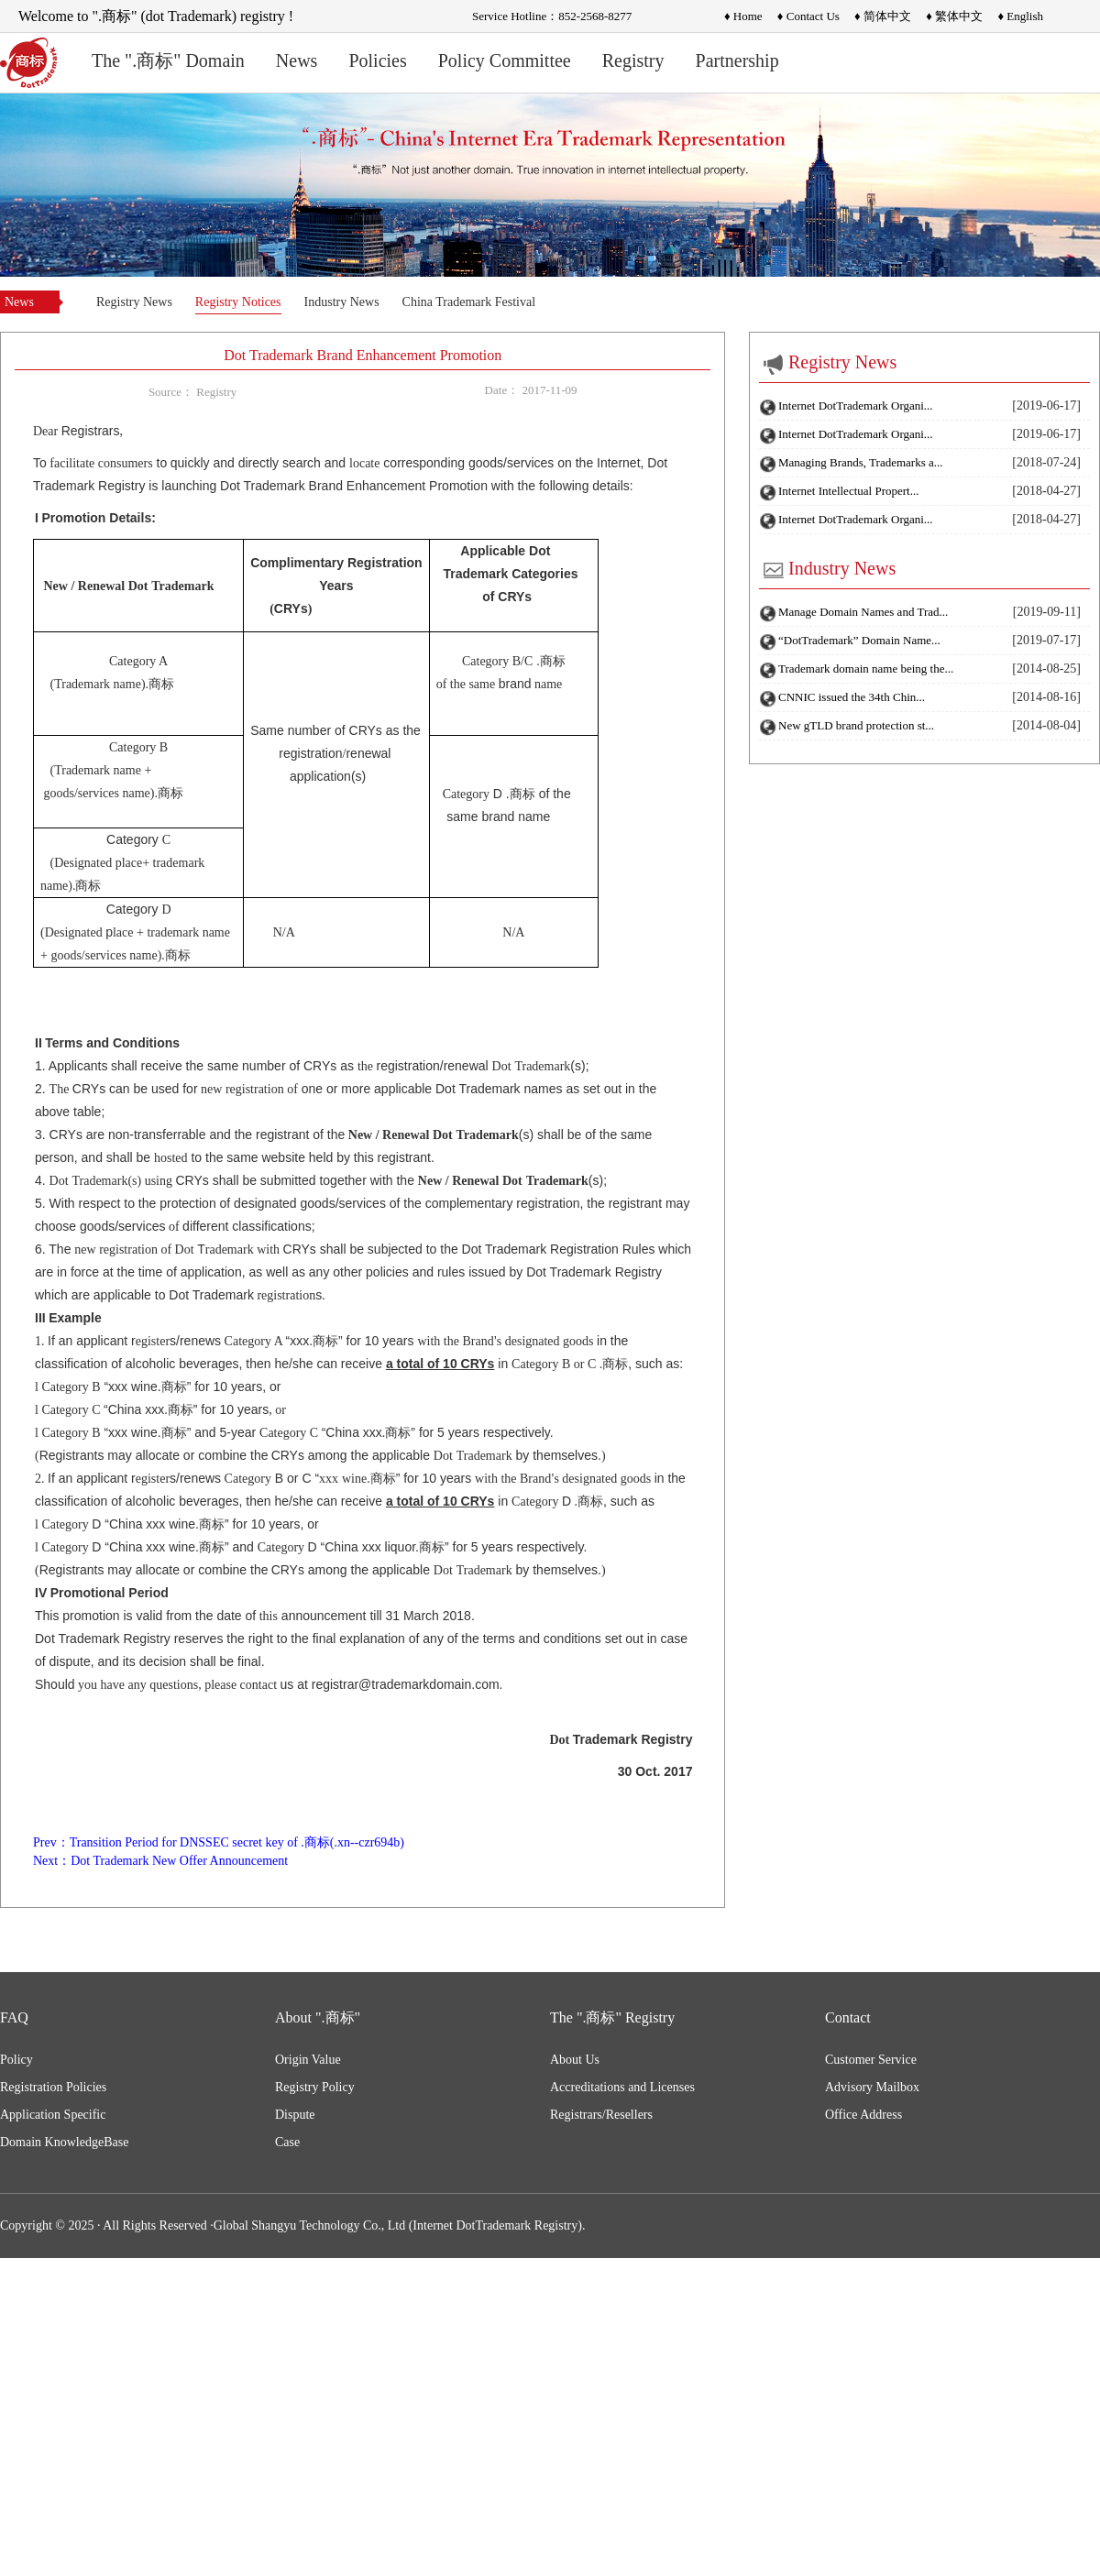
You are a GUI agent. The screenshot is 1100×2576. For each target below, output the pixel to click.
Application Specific (52, 2114)
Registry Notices (238, 302)
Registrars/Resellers (601, 2114)
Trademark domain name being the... (865, 668)
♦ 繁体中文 (954, 16)
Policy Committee (504, 60)
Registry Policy (315, 2087)
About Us (575, 2059)
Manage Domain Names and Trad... (863, 612)
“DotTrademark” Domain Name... (859, 640)
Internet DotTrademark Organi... (855, 405)
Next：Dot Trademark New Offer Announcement (160, 1861)
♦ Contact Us (808, 16)
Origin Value (308, 2059)
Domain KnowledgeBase (64, 2142)
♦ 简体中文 (882, 16)
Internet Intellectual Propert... (848, 491)
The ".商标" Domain (168, 60)
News (297, 60)
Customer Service (871, 2059)
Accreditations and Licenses (622, 2087)
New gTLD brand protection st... (856, 725)
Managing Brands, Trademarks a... (860, 462)
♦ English (1020, 16)
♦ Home (743, 16)
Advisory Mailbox (872, 2087)
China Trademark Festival (468, 302)
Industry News (342, 302)
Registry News (134, 302)
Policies (377, 60)
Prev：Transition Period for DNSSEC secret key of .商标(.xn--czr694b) (218, 1842)
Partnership (737, 60)
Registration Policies (53, 2087)
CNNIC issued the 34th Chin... (851, 697)
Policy (16, 2059)
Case (287, 2142)
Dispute (295, 2114)
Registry (633, 60)
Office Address (863, 2114)
